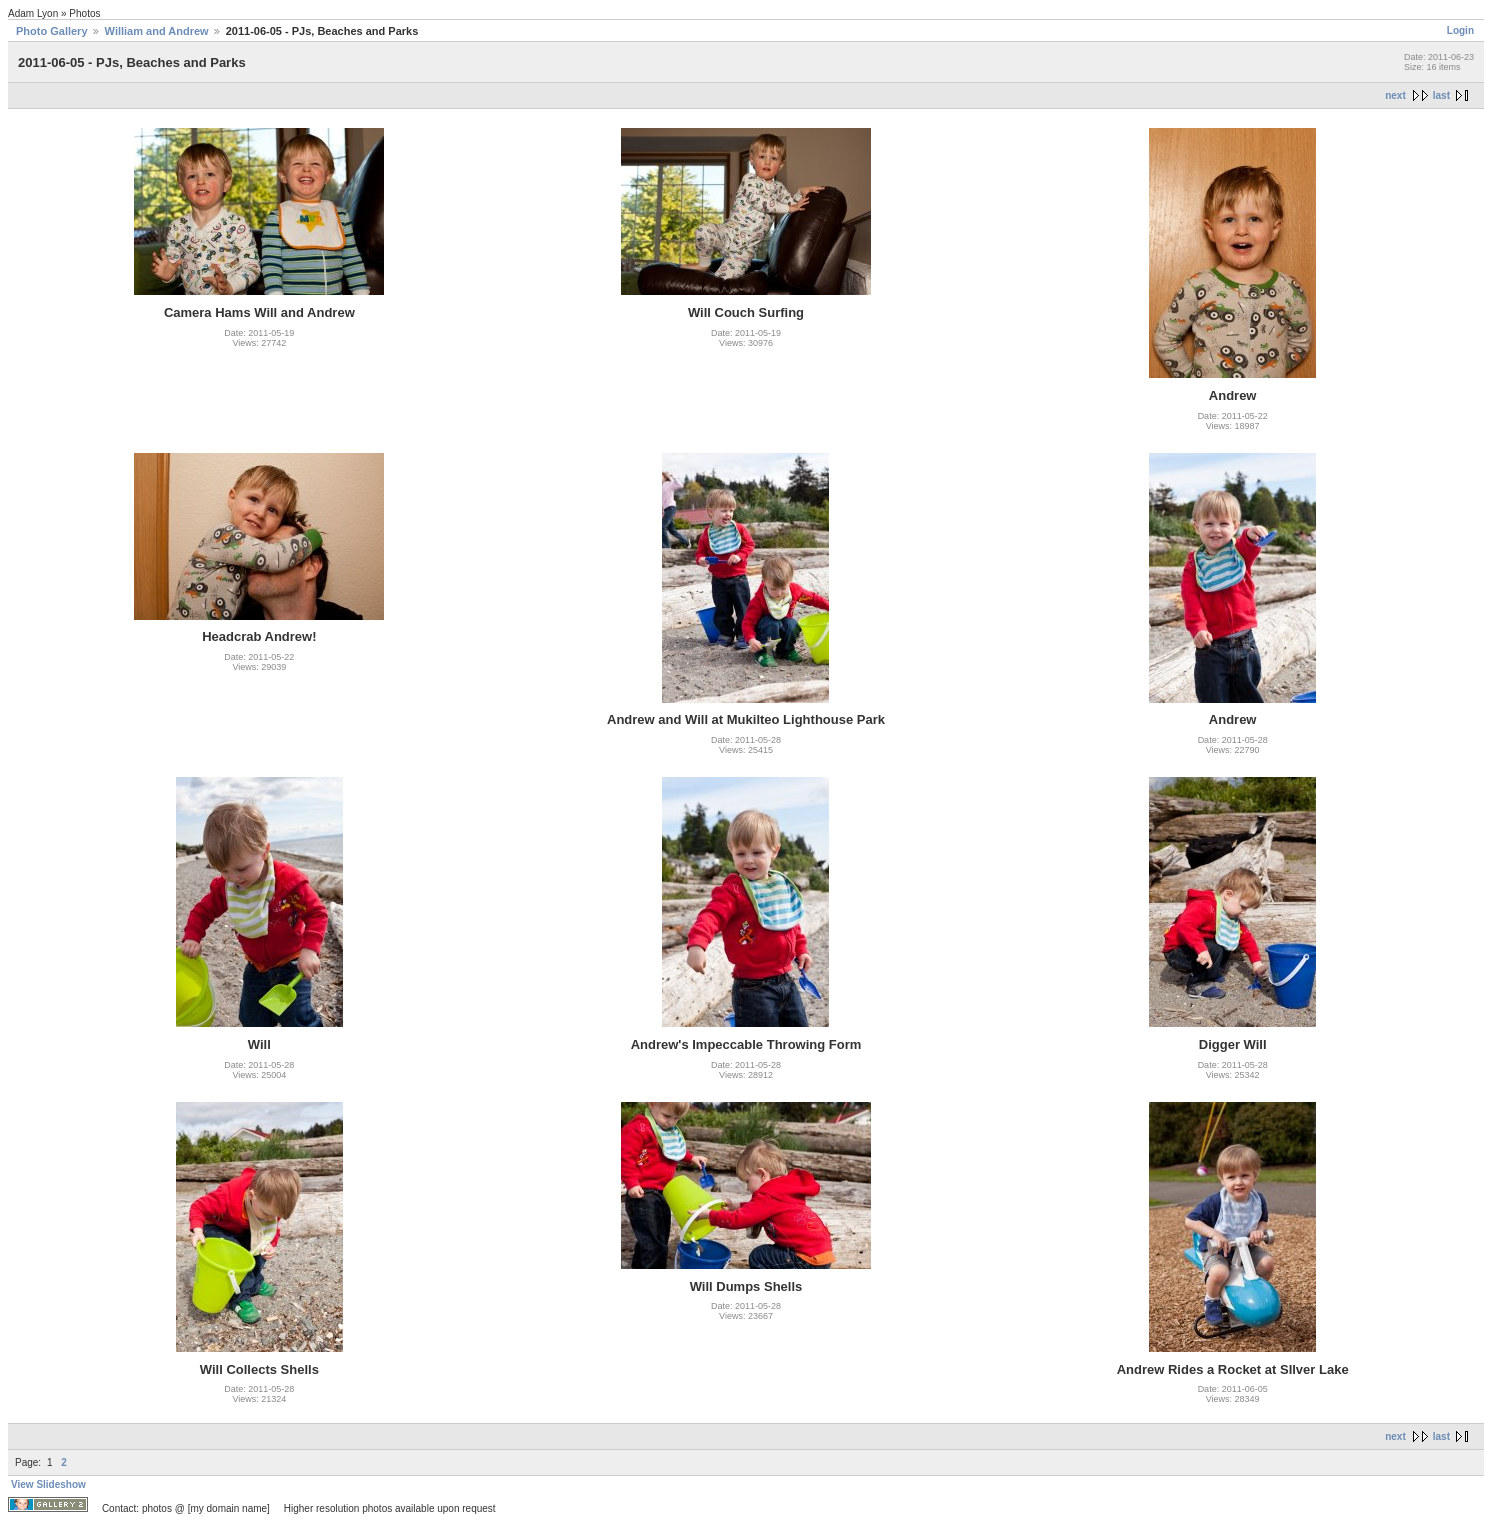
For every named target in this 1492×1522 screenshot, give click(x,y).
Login (1460, 30)
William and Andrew (157, 31)
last (1441, 95)
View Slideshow (48, 1484)
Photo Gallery (52, 31)
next (1395, 95)
